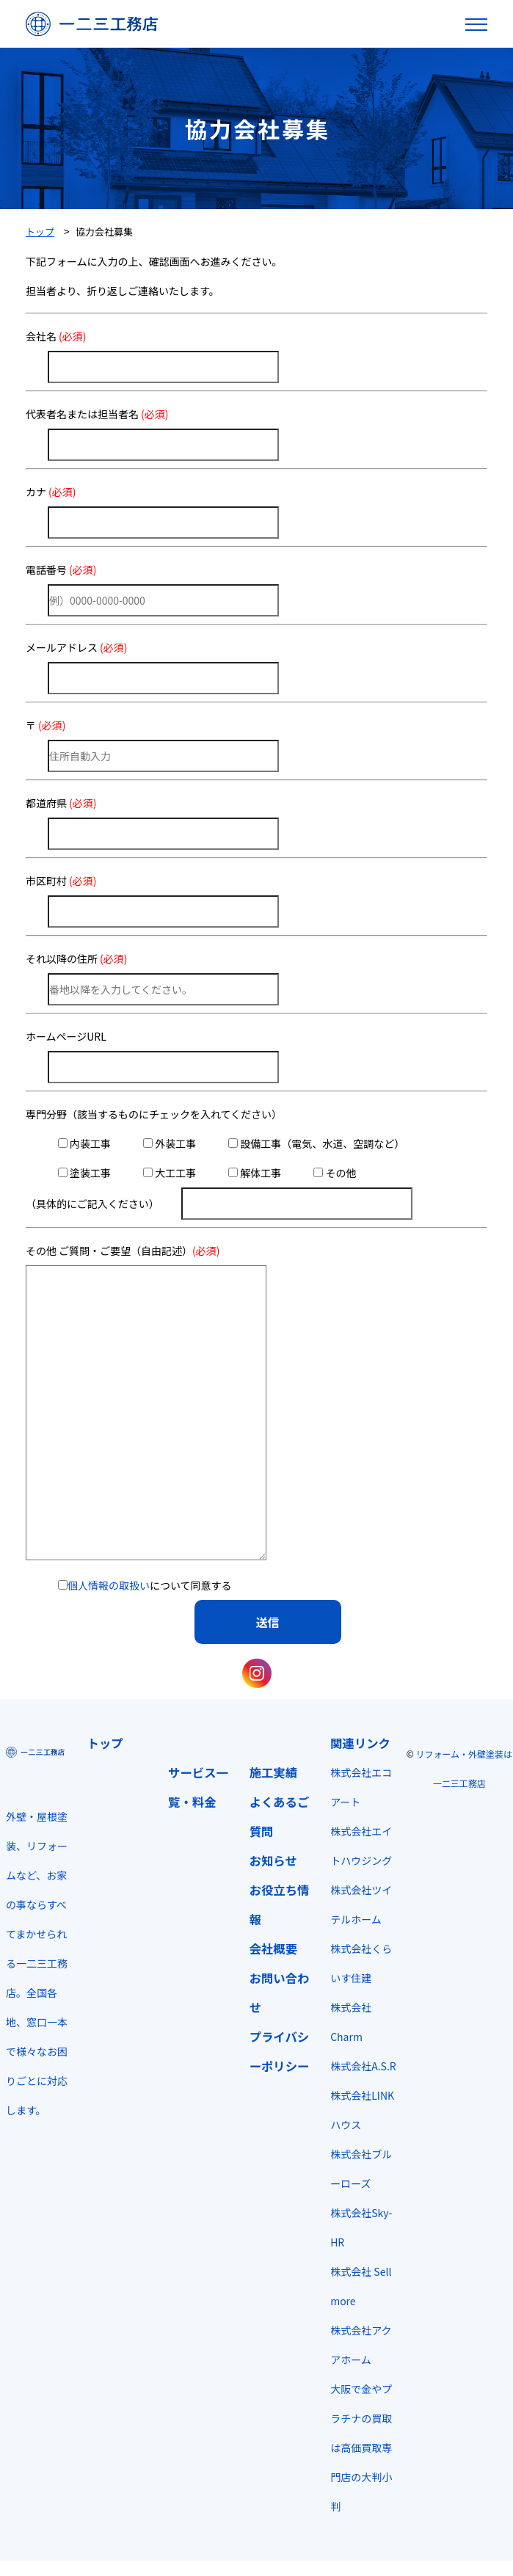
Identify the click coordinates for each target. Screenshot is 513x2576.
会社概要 (273, 1948)
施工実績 (273, 1772)
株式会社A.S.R (363, 2066)
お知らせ (273, 1860)
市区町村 (61, 880)
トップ (105, 1743)
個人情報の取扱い (109, 1585)
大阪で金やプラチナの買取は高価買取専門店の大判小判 (361, 2448)
